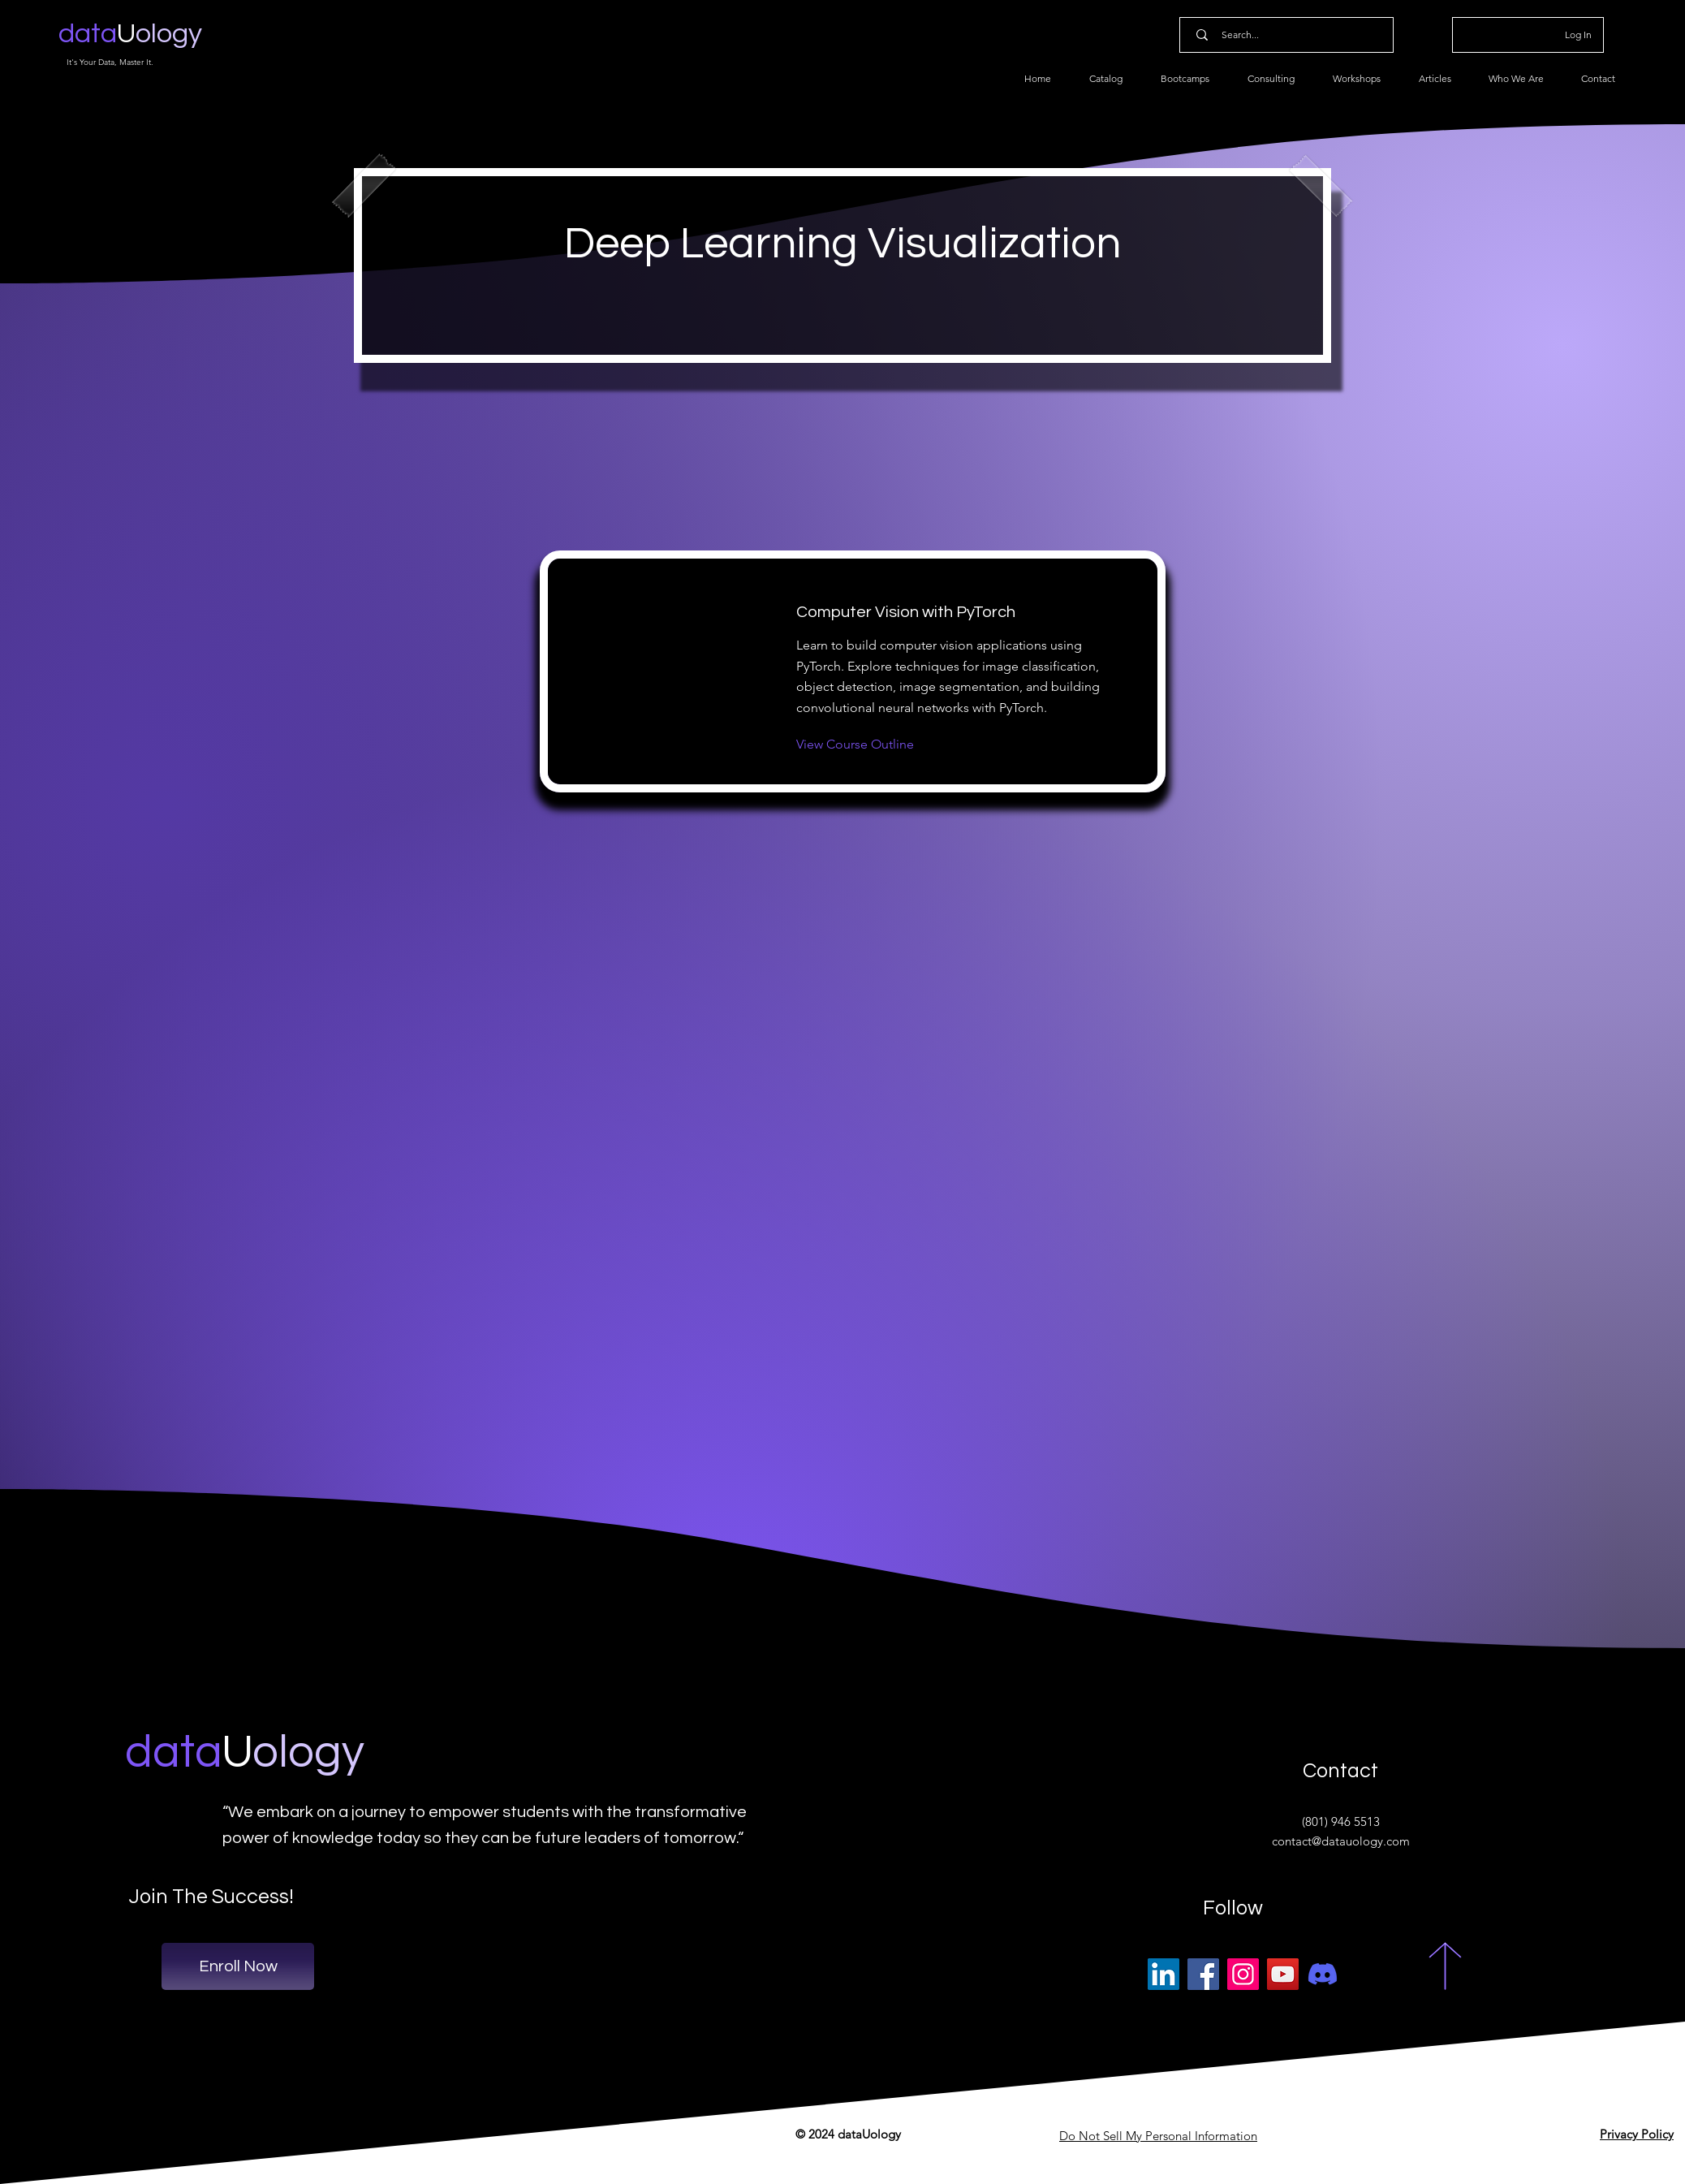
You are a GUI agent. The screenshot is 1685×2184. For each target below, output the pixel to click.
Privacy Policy (1637, 2134)
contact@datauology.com (1341, 1841)
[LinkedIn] (1163, 1974)
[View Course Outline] (855, 744)
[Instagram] (1243, 1974)
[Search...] (1290, 35)
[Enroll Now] (238, 1966)
